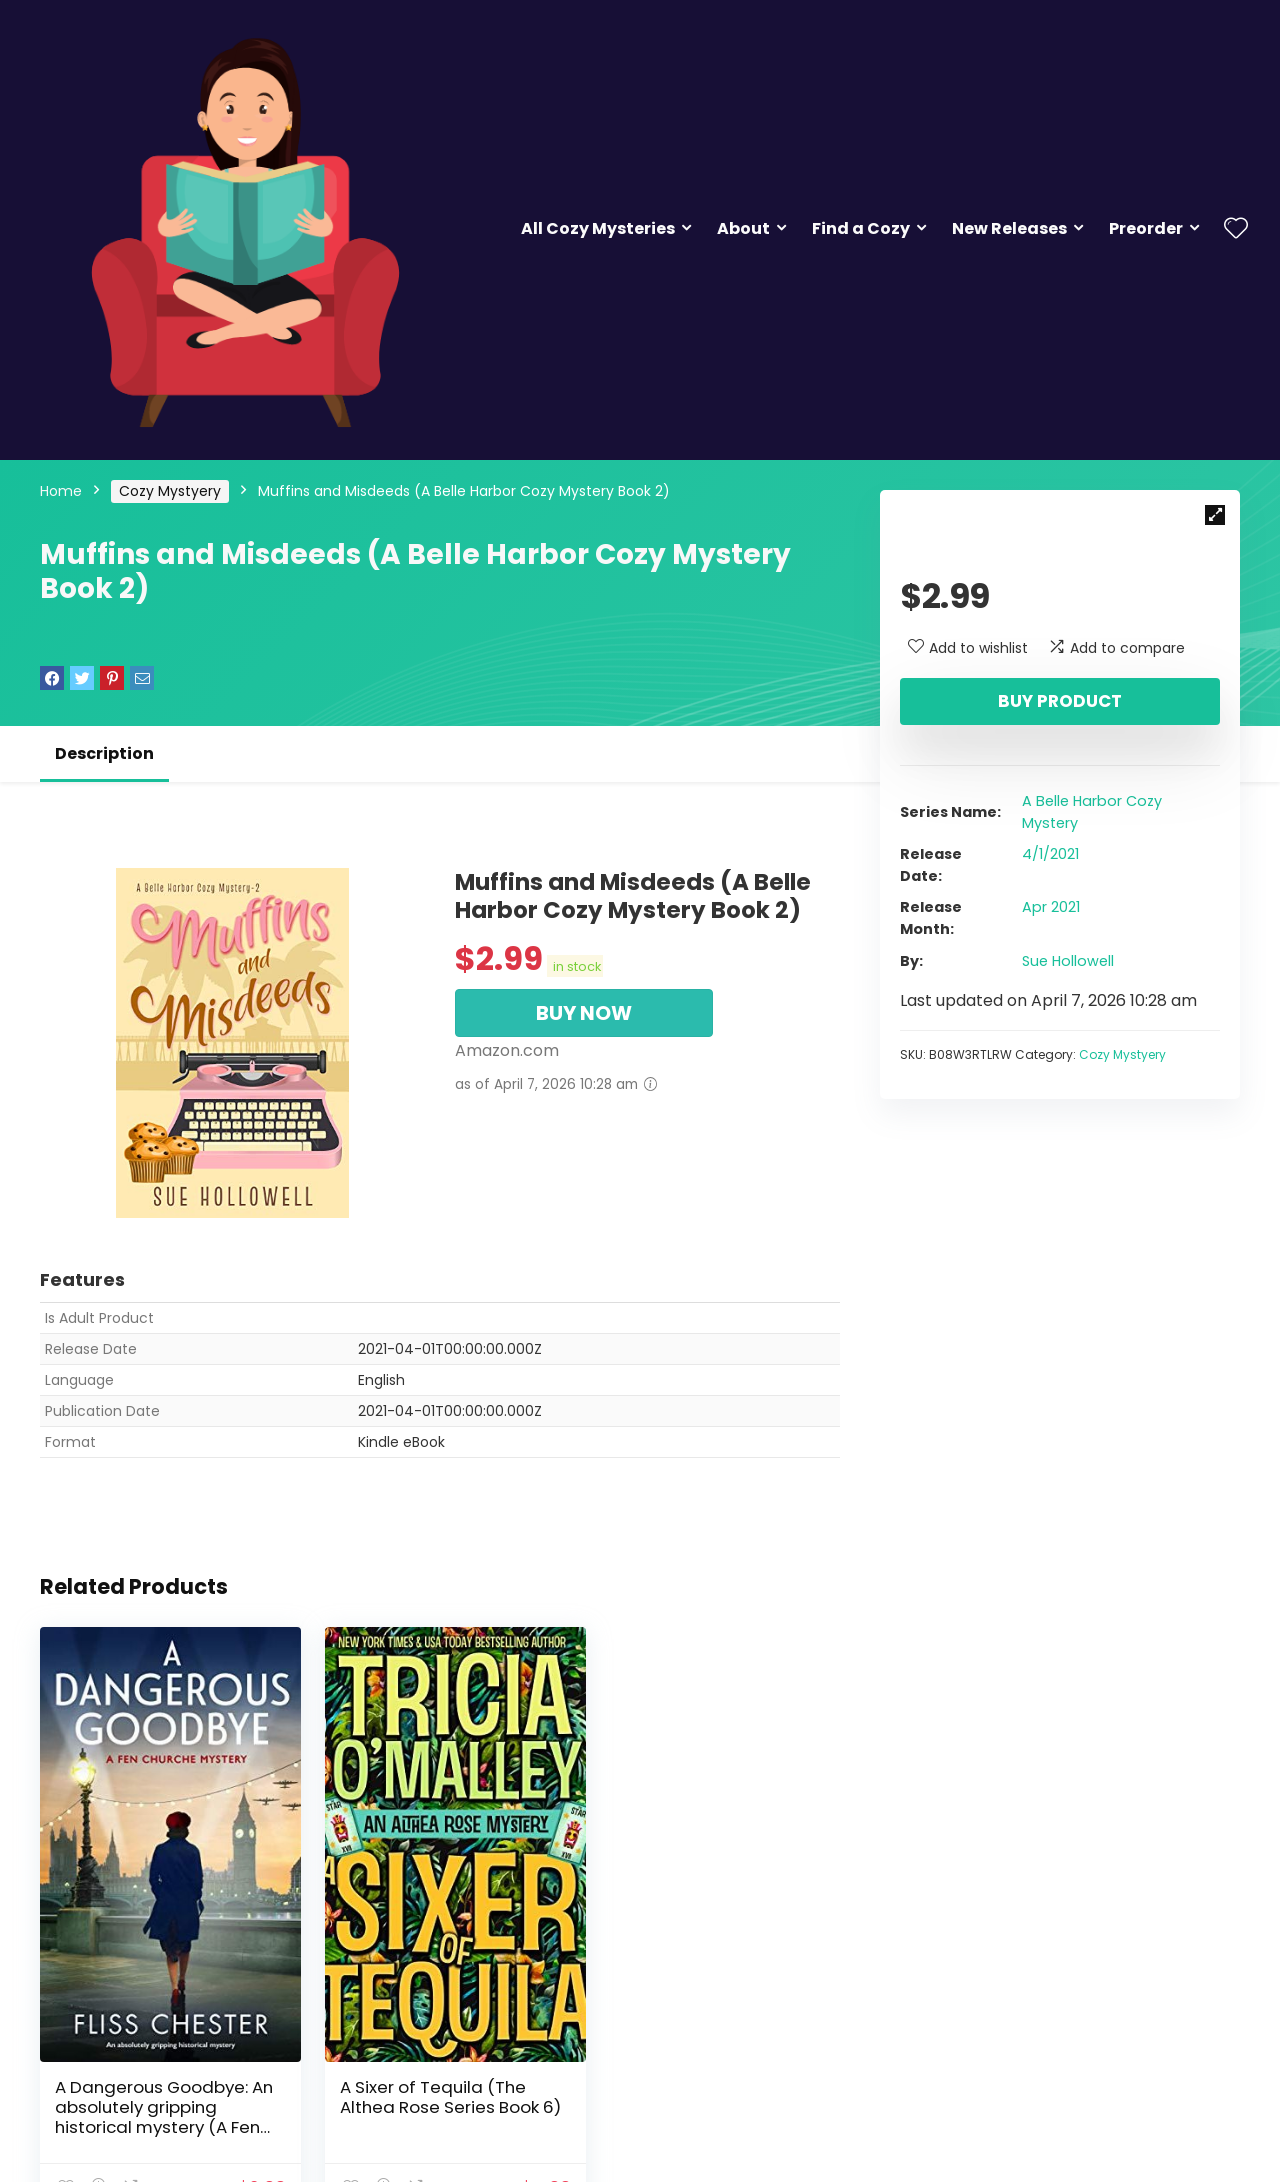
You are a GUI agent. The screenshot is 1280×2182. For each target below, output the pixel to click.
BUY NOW (584, 1013)
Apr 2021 (1051, 907)
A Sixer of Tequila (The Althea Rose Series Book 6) (429, 2088)
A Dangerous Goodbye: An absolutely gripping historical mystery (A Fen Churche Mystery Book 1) (164, 2098)
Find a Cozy (861, 228)
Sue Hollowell (1068, 961)
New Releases (1009, 228)
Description (104, 753)
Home (61, 491)
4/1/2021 (1050, 854)
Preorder (1146, 228)
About (743, 228)
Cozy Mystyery (170, 491)
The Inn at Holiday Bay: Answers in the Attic (698, 2078)
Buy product (1060, 701)
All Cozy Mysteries (598, 228)
